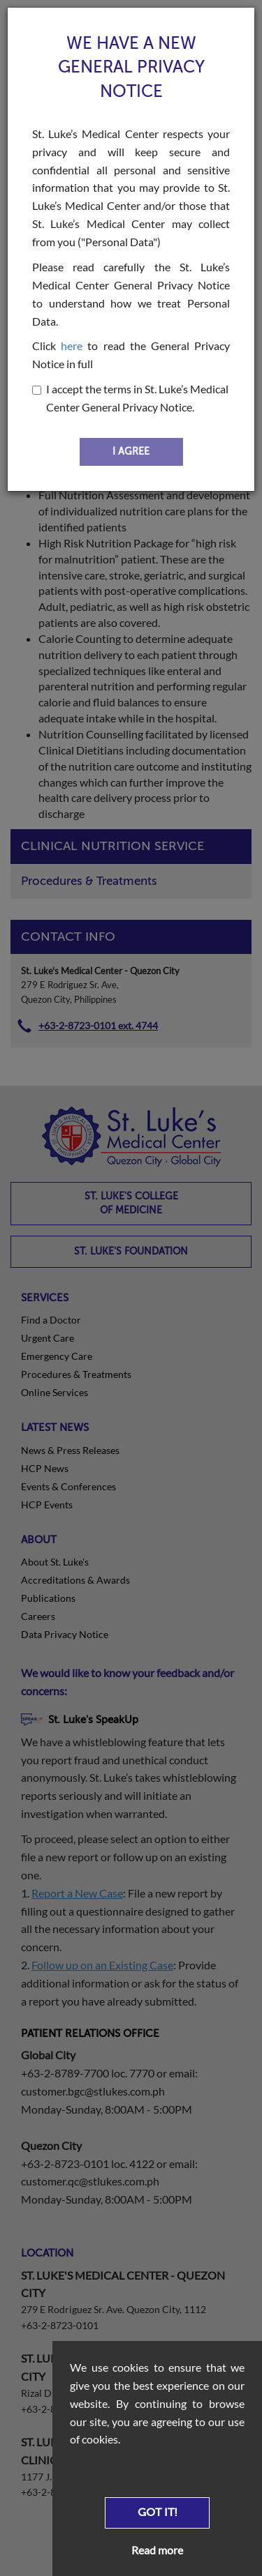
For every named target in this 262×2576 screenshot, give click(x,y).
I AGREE (131, 451)
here (71, 345)
